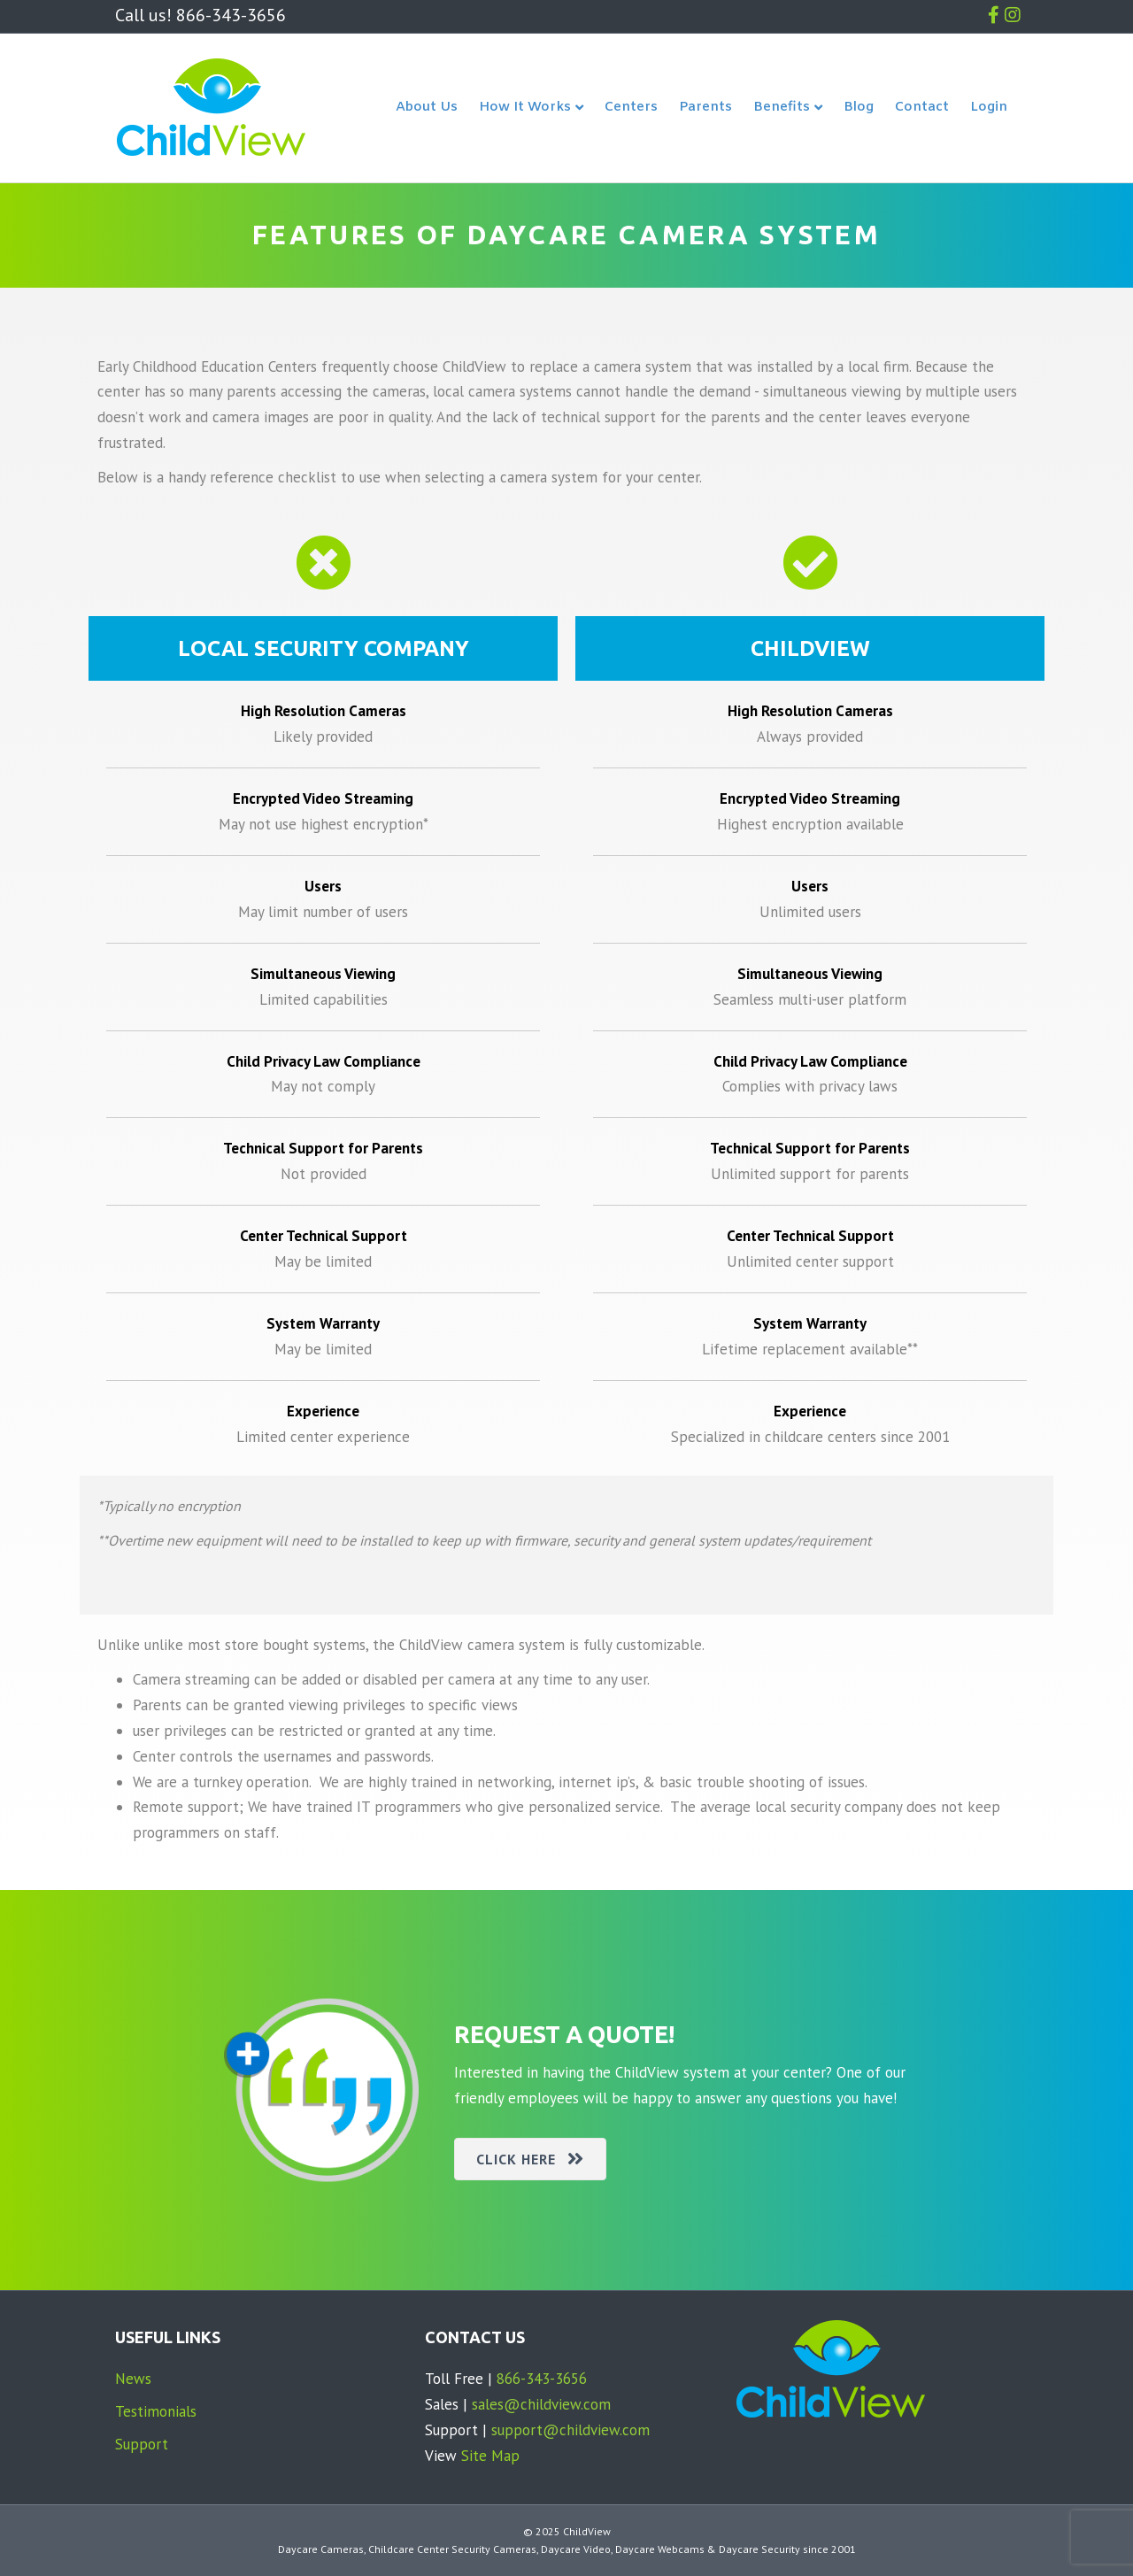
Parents (705, 107)
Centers (631, 107)
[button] (530, 2158)
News (133, 2378)
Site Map (490, 2455)
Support (141, 2444)
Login (988, 107)
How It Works (525, 108)
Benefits (781, 108)
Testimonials (156, 2411)
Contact (922, 107)
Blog (859, 107)
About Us (427, 107)
